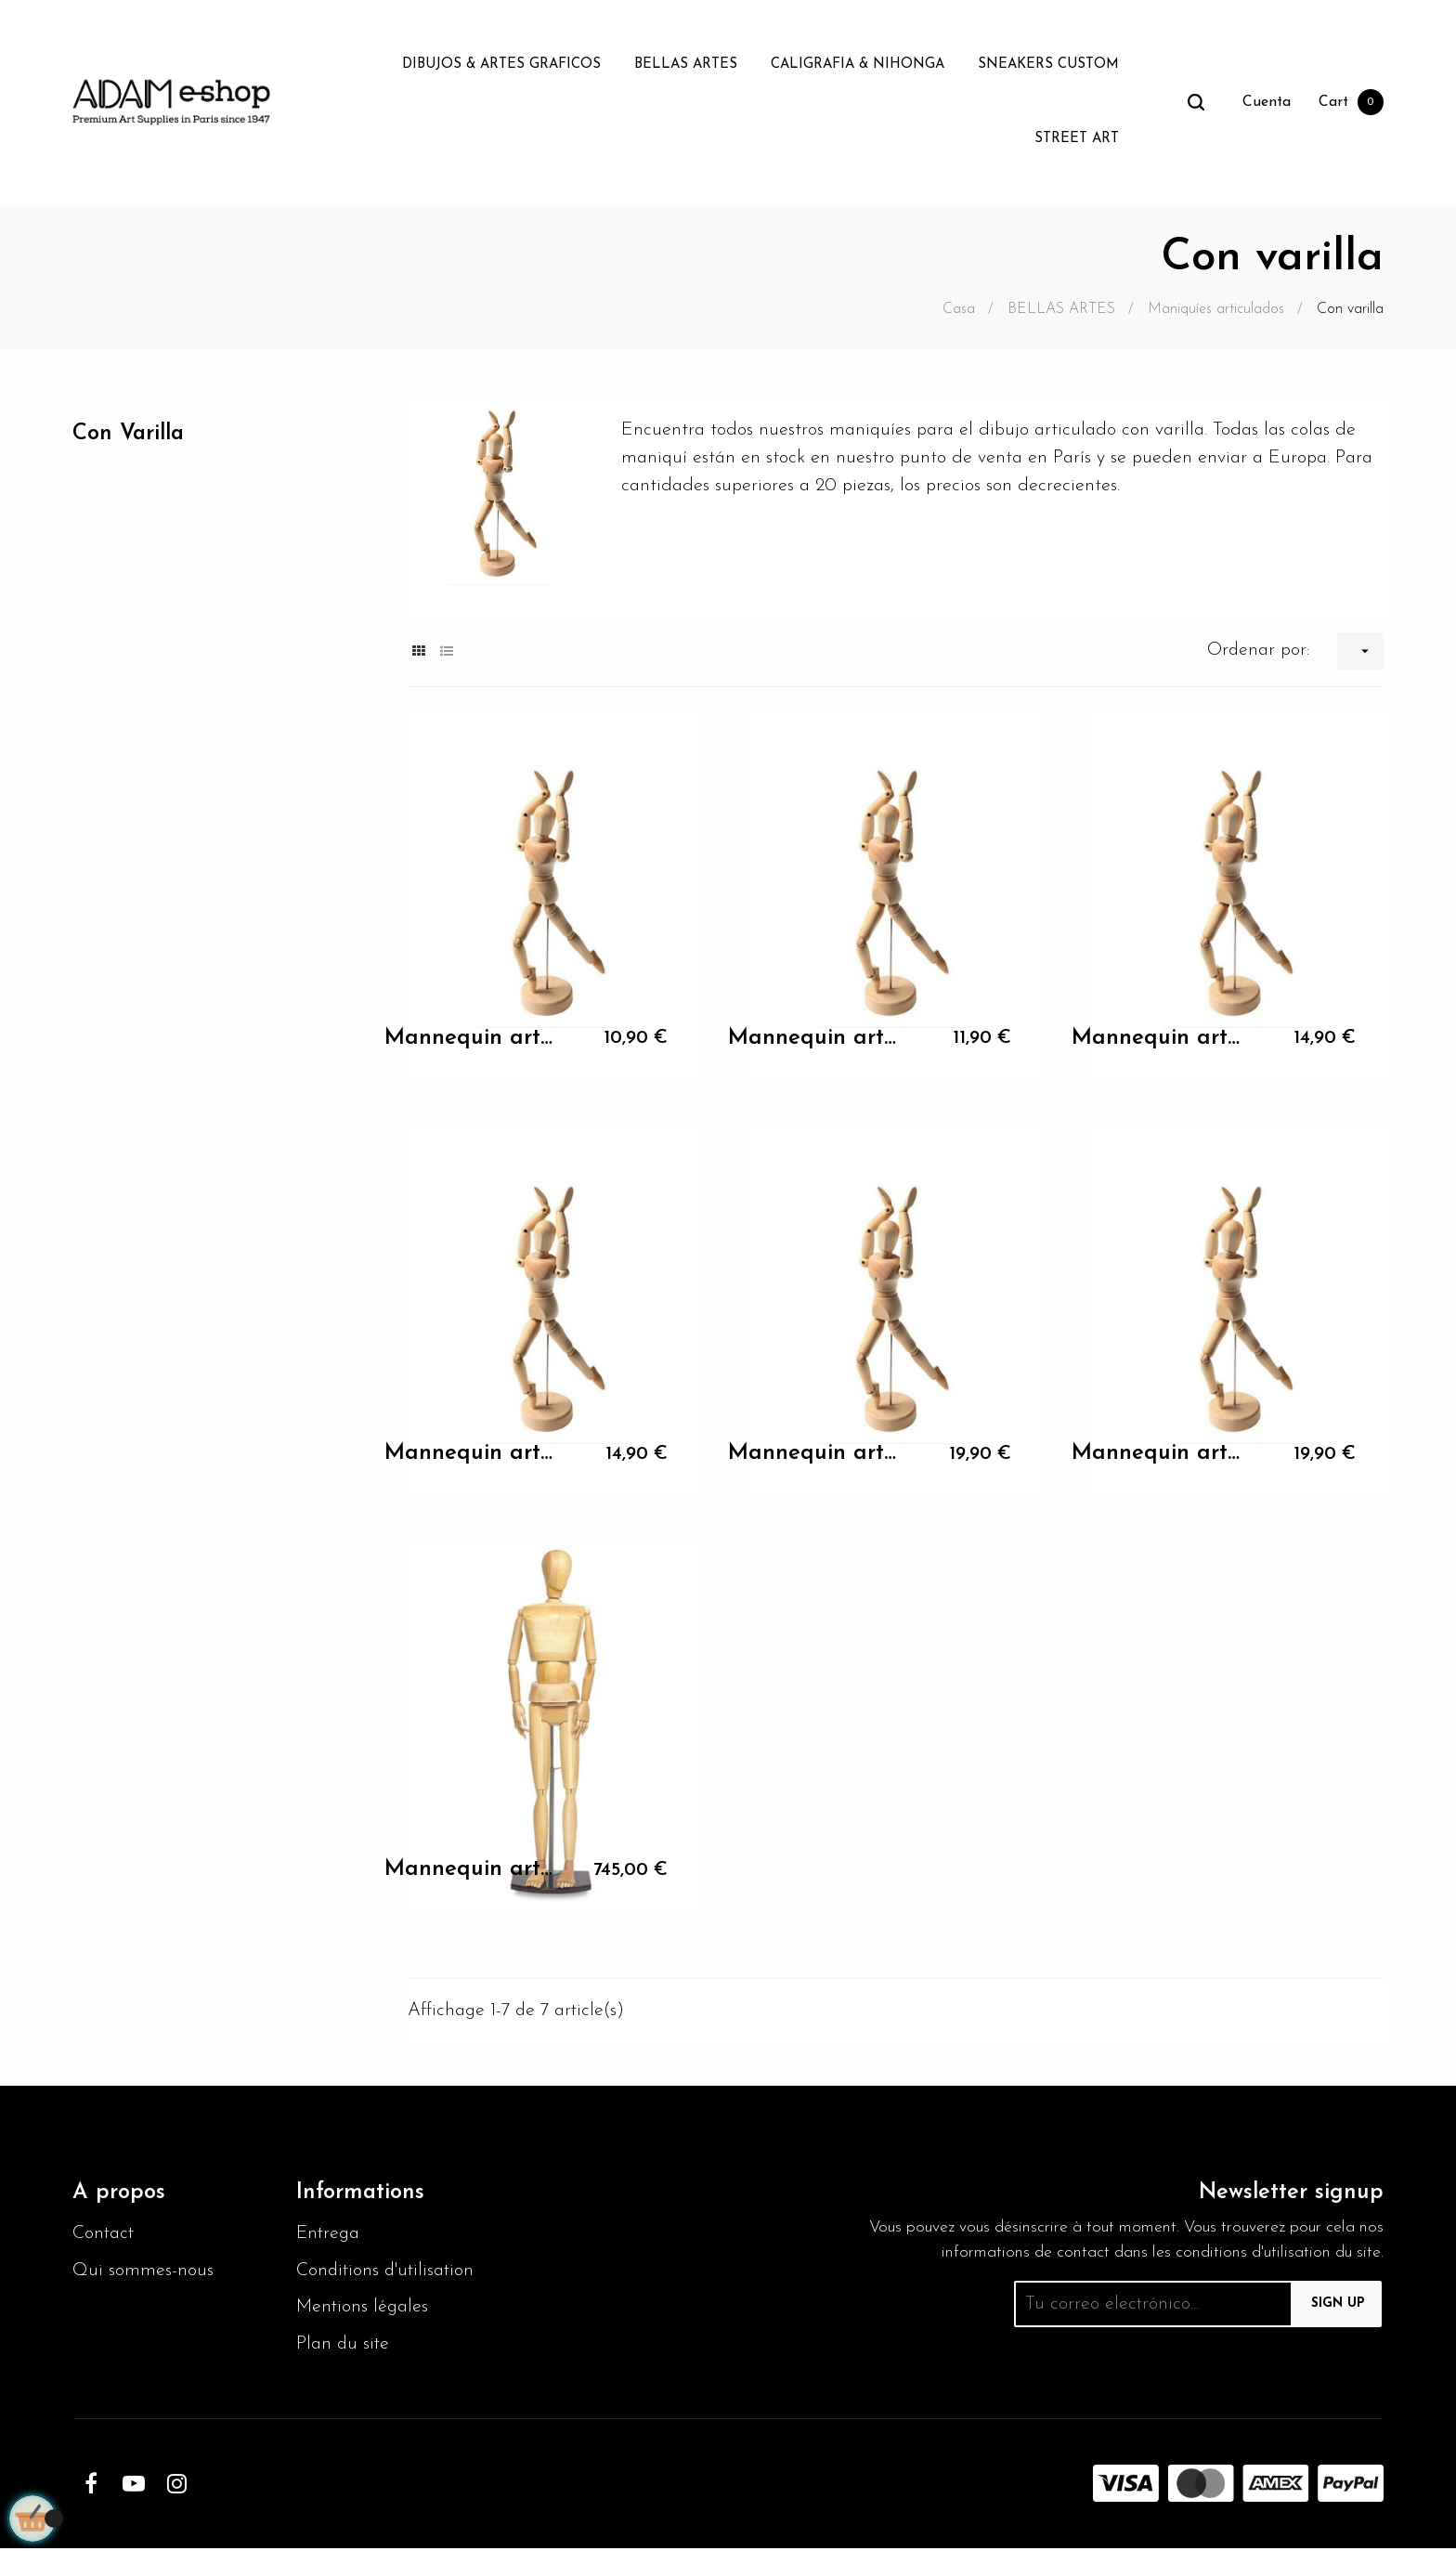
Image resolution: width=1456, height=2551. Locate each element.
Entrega (329, 2235)
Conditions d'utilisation (387, 2272)
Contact (104, 2235)
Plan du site (343, 2346)
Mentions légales (363, 2309)
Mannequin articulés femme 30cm (470, 1038)
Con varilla (130, 434)
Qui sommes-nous (143, 2272)
